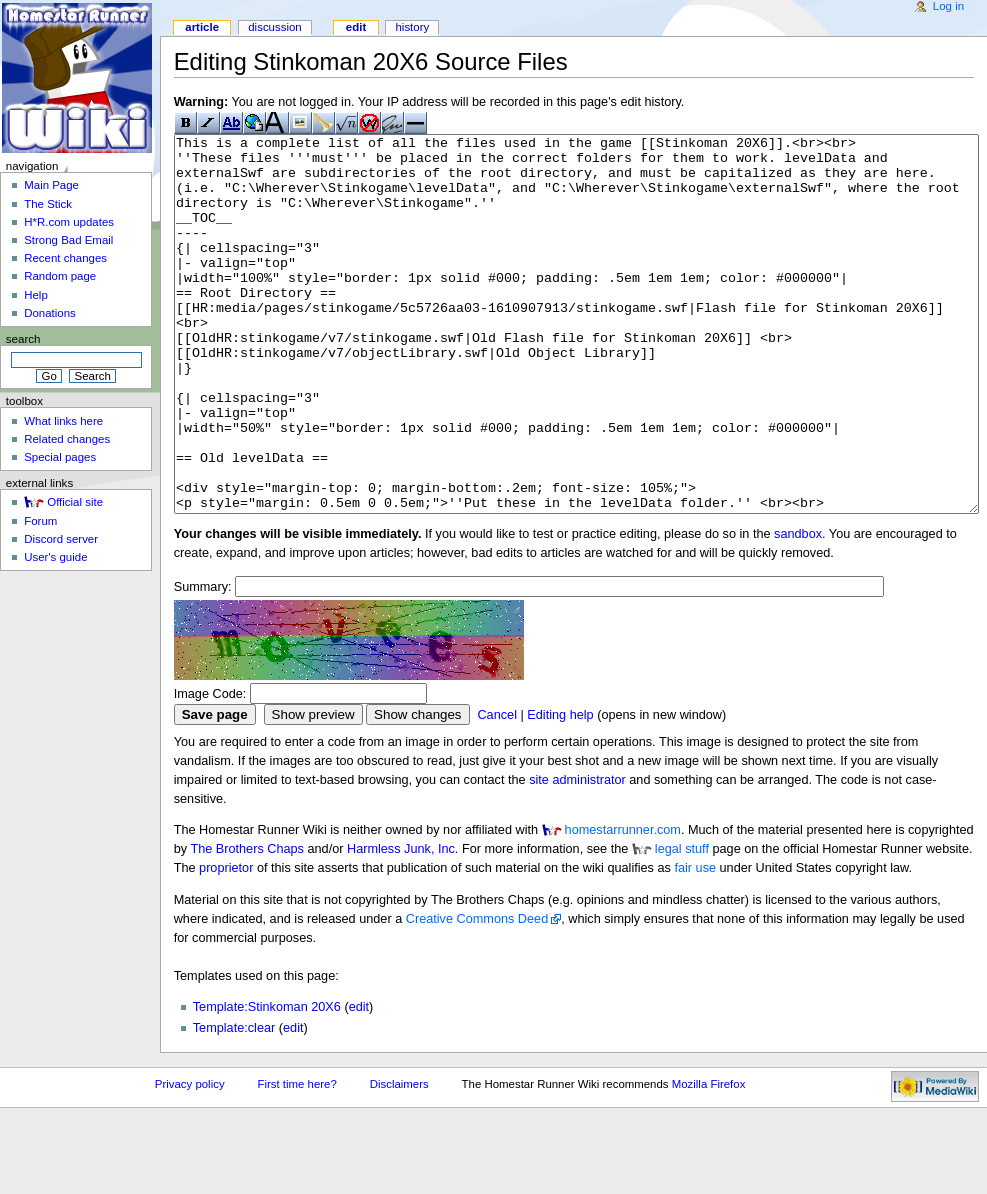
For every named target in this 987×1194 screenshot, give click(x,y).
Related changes (67, 439)
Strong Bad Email (68, 240)
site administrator (577, 855)
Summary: (203, 662)
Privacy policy (190, 1159)
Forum (40, 521)
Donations (50, 313)
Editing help (560, 790)
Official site (75, 502)
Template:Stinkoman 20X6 (267, 1082)
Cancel (497, 790)
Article (202, 27)
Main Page (51, 185)
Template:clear (234, 1103)
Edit (356, 27)
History (412, 27)
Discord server (61, 539)
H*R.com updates (69, 222)
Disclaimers (399, 1159)
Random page (60, 276)
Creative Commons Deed (477, 994)
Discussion (274, 27)
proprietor (226, 943)
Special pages (60, 457)
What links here (63, 421)
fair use (695, 943)
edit (359, 1082)
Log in (948, 6)
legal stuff (682, 924)
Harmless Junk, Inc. (402, 924)
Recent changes (65, 258)
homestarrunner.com (623, 905)
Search (23, 339)
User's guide (55, 557)
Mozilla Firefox (709, 1159)
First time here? (296, 1159)
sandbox (798, 609)
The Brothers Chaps (247, 924)
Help (36, 295)
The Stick (48, 204)
